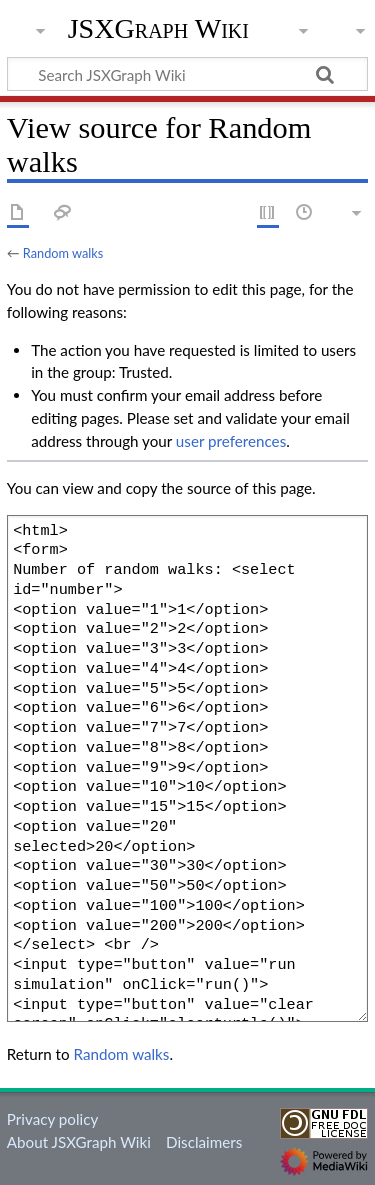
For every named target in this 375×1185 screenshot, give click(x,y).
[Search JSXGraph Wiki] (187, 74)
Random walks (63, 253)
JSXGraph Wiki (158, 29)
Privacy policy (52, 1119)
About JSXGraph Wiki (79, 1142)
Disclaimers (204, 1142)
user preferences (231, 441)
